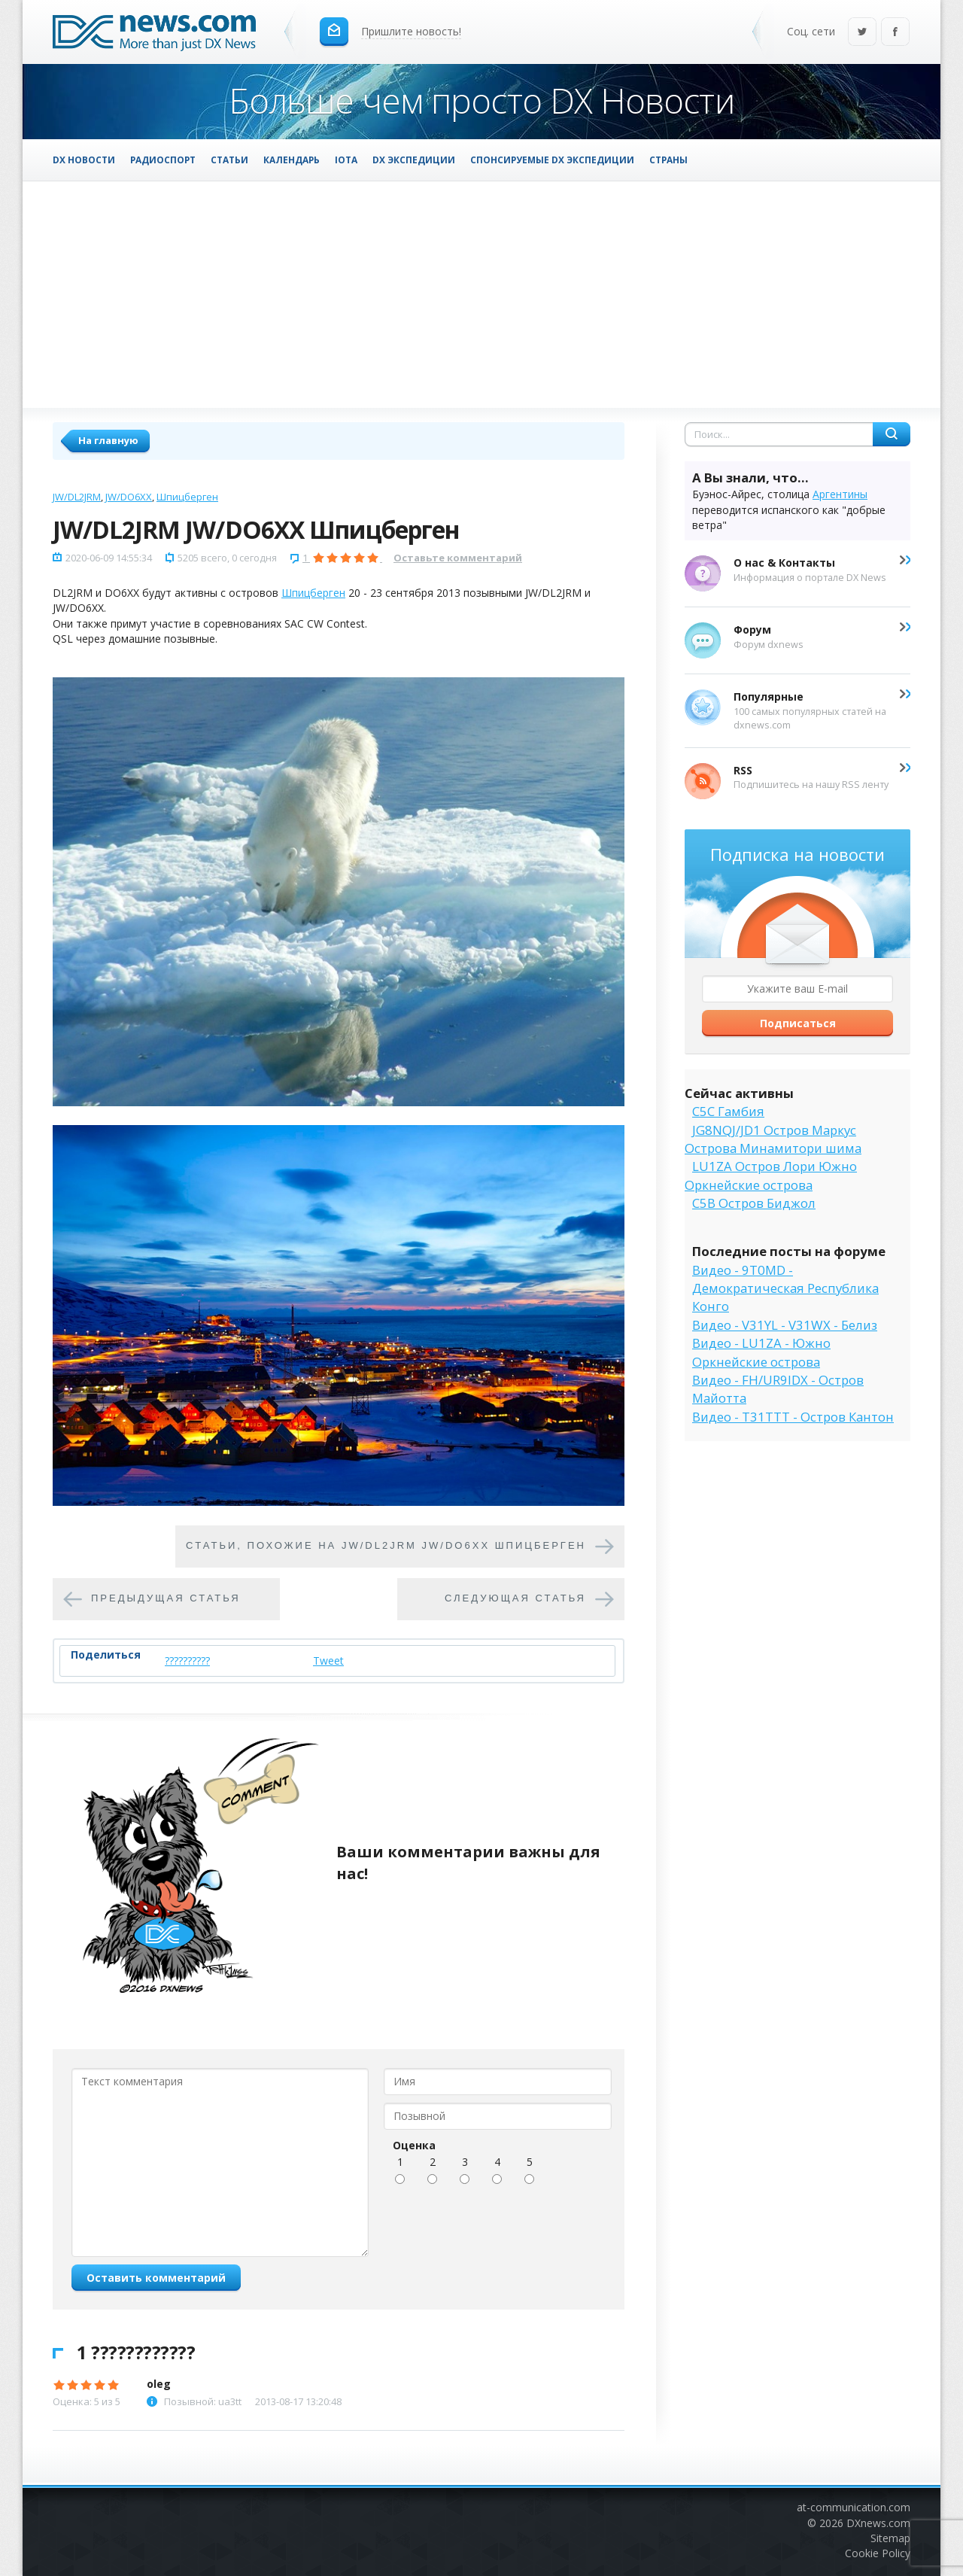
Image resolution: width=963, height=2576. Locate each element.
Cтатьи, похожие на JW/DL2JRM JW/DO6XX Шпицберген (386, 1545)
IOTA (346, 160)
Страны (668, 160)
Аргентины (840, 494)
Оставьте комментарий (457, 557)
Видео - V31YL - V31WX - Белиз (784, 1325)
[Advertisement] (481, 294)
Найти (891, 434)
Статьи (229, 160)
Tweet (328, 1660)
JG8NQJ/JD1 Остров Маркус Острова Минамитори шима (773, 1139)
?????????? (187, 1660)
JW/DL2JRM (77, 496)
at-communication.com (853, 2507)
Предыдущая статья (166, 1598)
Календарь (291, 160)
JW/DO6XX (128, 496)
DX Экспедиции (413, 160)
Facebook (895, 32)
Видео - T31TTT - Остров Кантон (793, 1416)
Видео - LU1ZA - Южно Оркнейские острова (761, 1352)
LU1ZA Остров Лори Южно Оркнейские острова (771, 1175)
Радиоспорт (163, 160)
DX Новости (84, 160)
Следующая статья (515, 1598)
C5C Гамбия (728, 1111)
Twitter (862, 32)
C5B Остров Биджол (754, 1203)
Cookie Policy (877, 2553)
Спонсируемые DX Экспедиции (552, 160)
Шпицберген (187, 496)
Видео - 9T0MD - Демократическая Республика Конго (785, 1288)
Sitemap (890, 2538)
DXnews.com (878, 2523)
